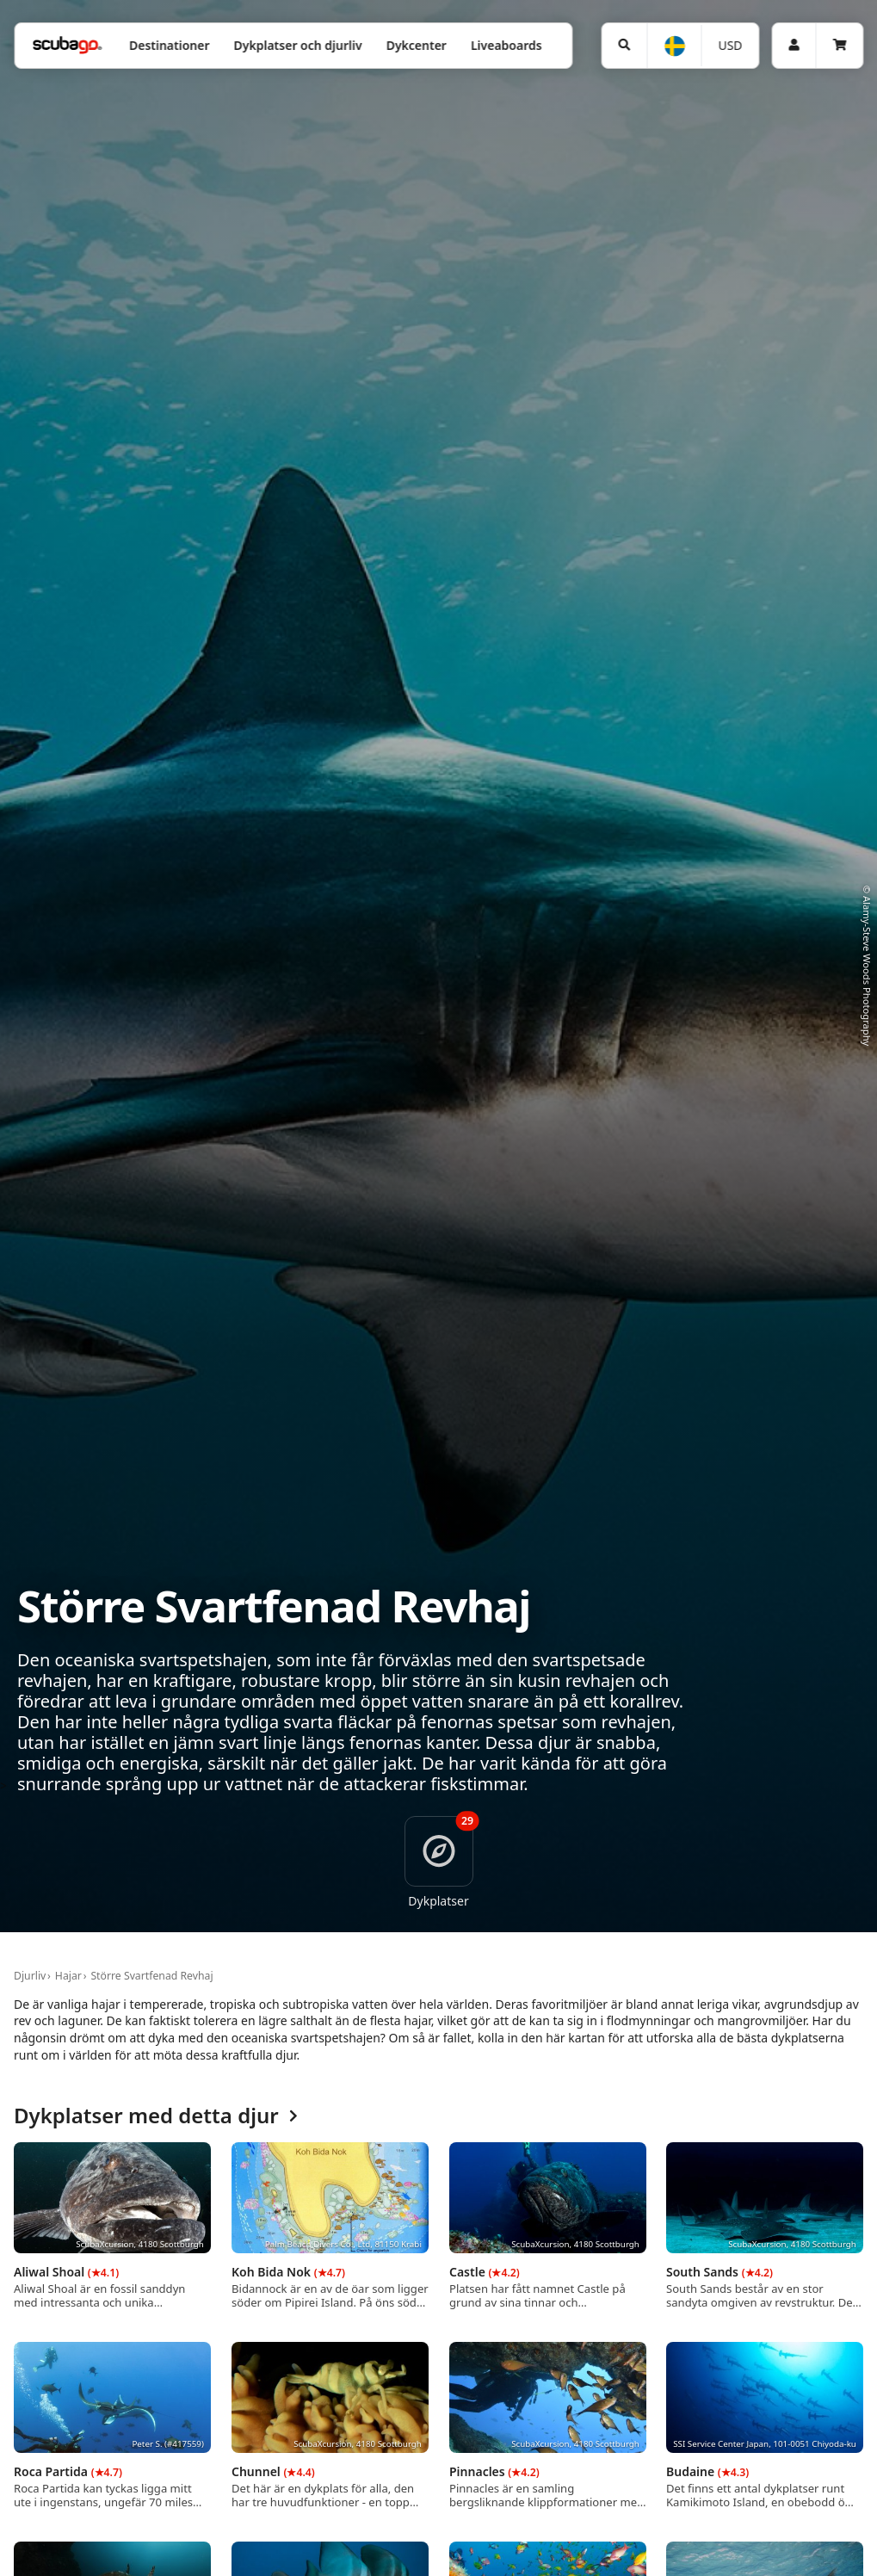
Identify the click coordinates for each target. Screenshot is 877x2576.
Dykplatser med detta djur (156, 2116)
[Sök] (624, 45)
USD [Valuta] (730, 45)
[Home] (67, 45)
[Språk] (673, 46)
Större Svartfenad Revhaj (151, 1975)
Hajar (68, 1975)
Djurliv (30, 1975)
